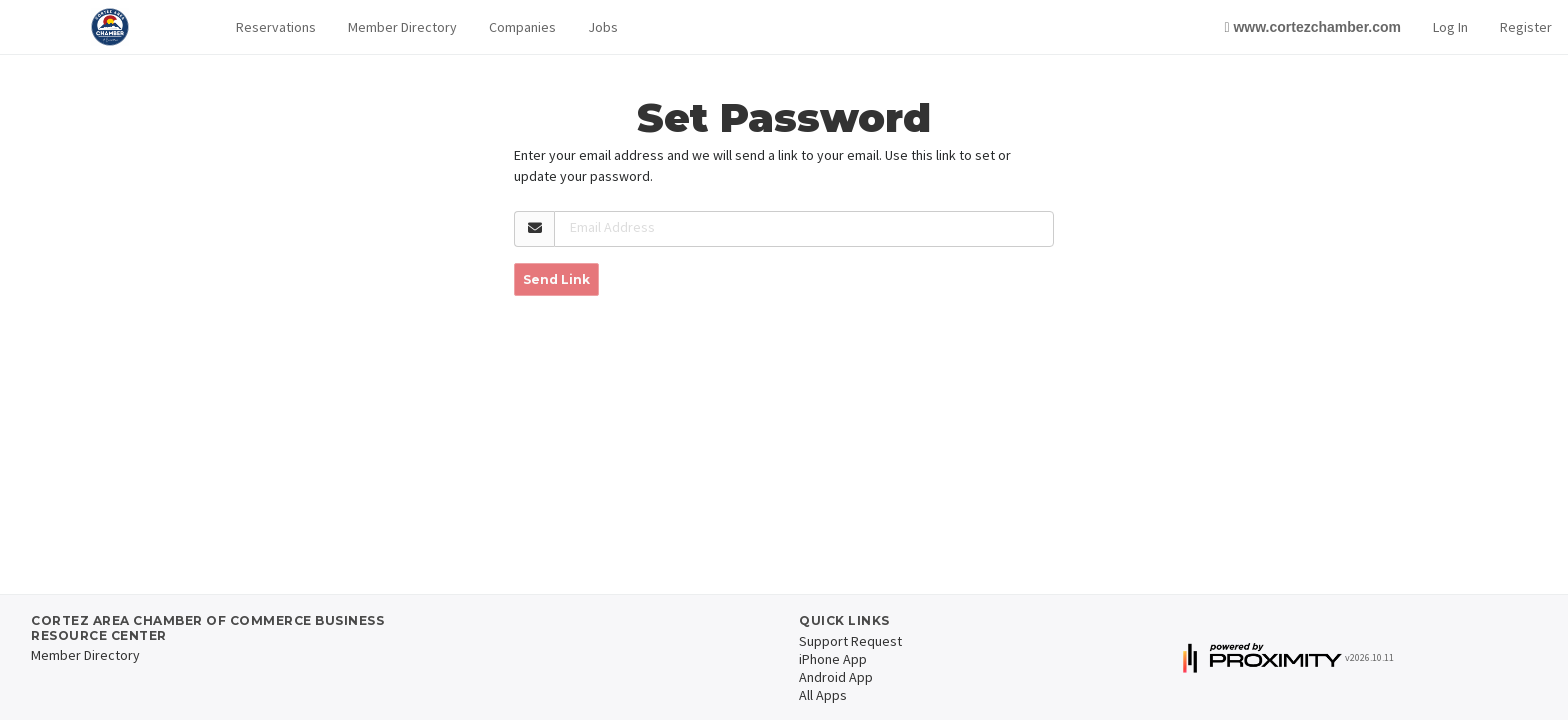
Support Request (850, 641)
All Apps (823, 695)
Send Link (556, 279)
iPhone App (833, 659)
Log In (1450, 27)
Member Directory (402, 27)
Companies (522, 27)
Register (1526, 27)
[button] (276, 27)
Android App (836, 677)
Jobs (603, 27)
